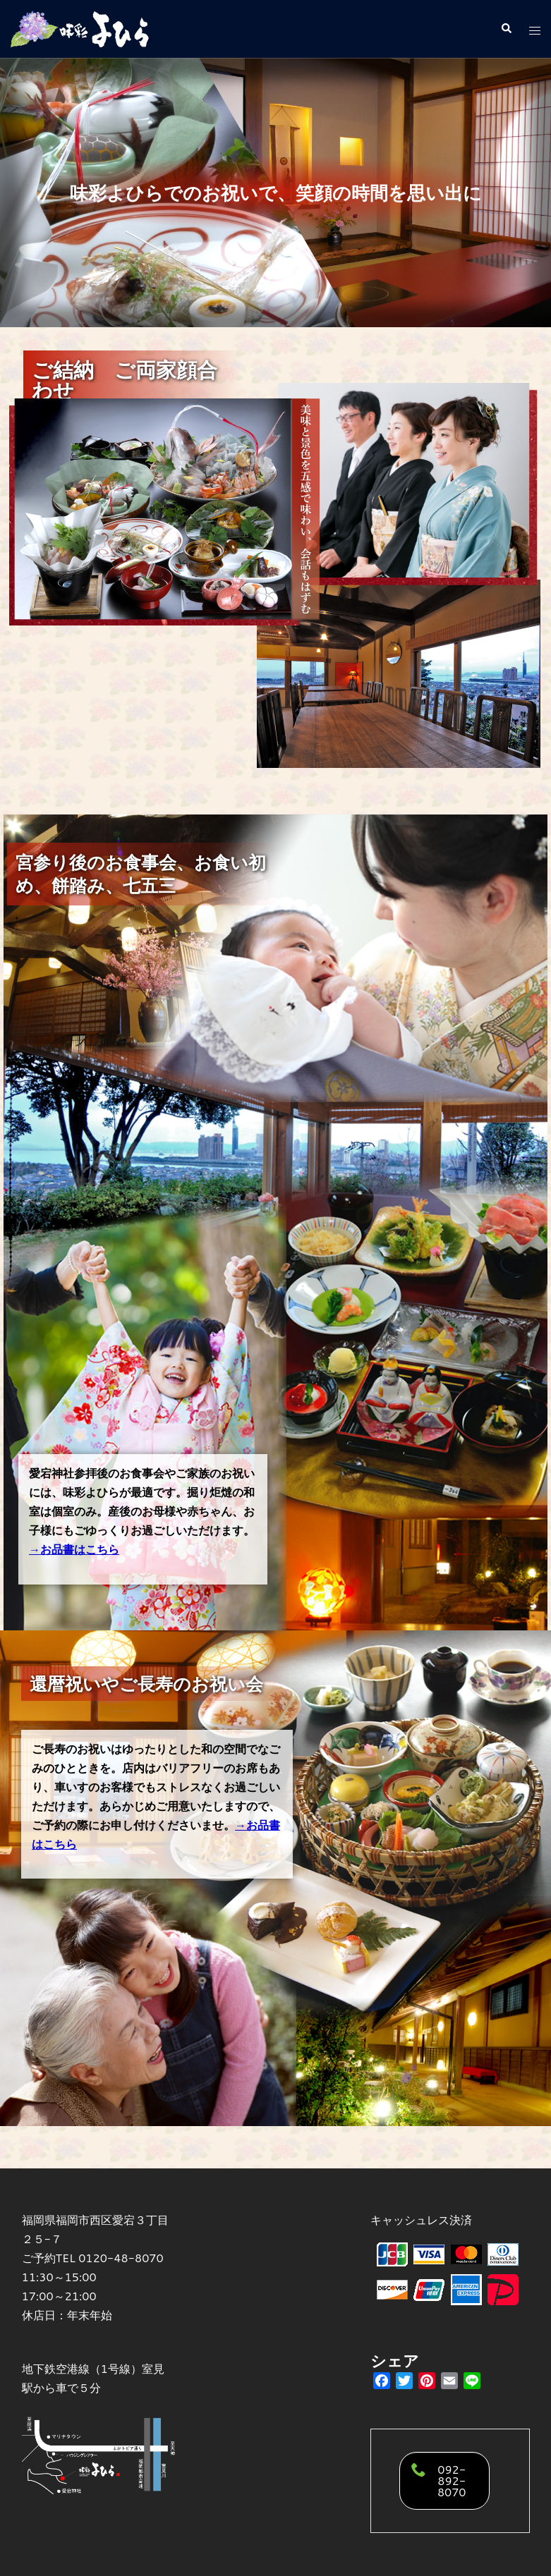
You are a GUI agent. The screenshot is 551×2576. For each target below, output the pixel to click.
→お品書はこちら (74, 1550)
